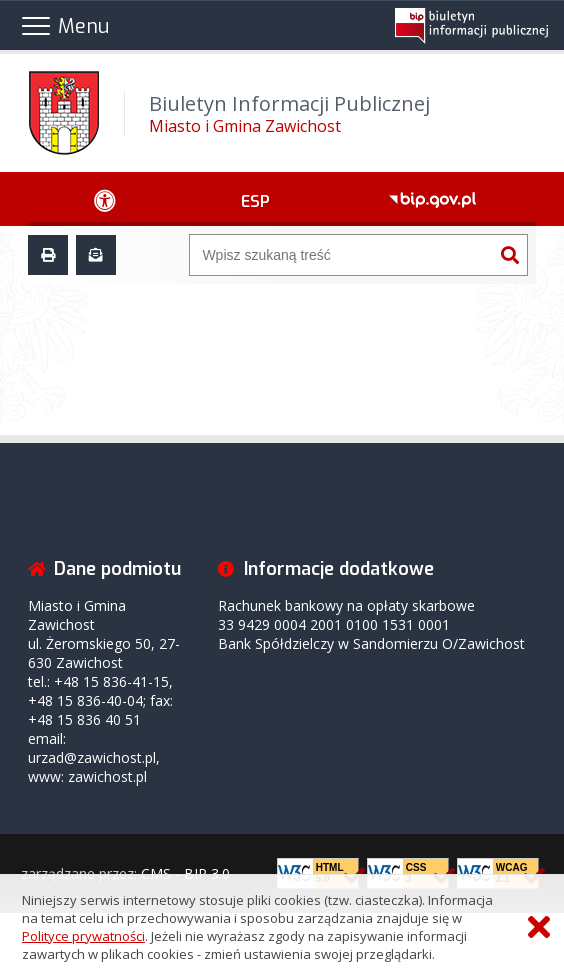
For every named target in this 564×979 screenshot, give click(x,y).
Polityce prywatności (83, 936)
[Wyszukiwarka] (341, 255)
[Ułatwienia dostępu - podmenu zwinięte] (104, 199)
